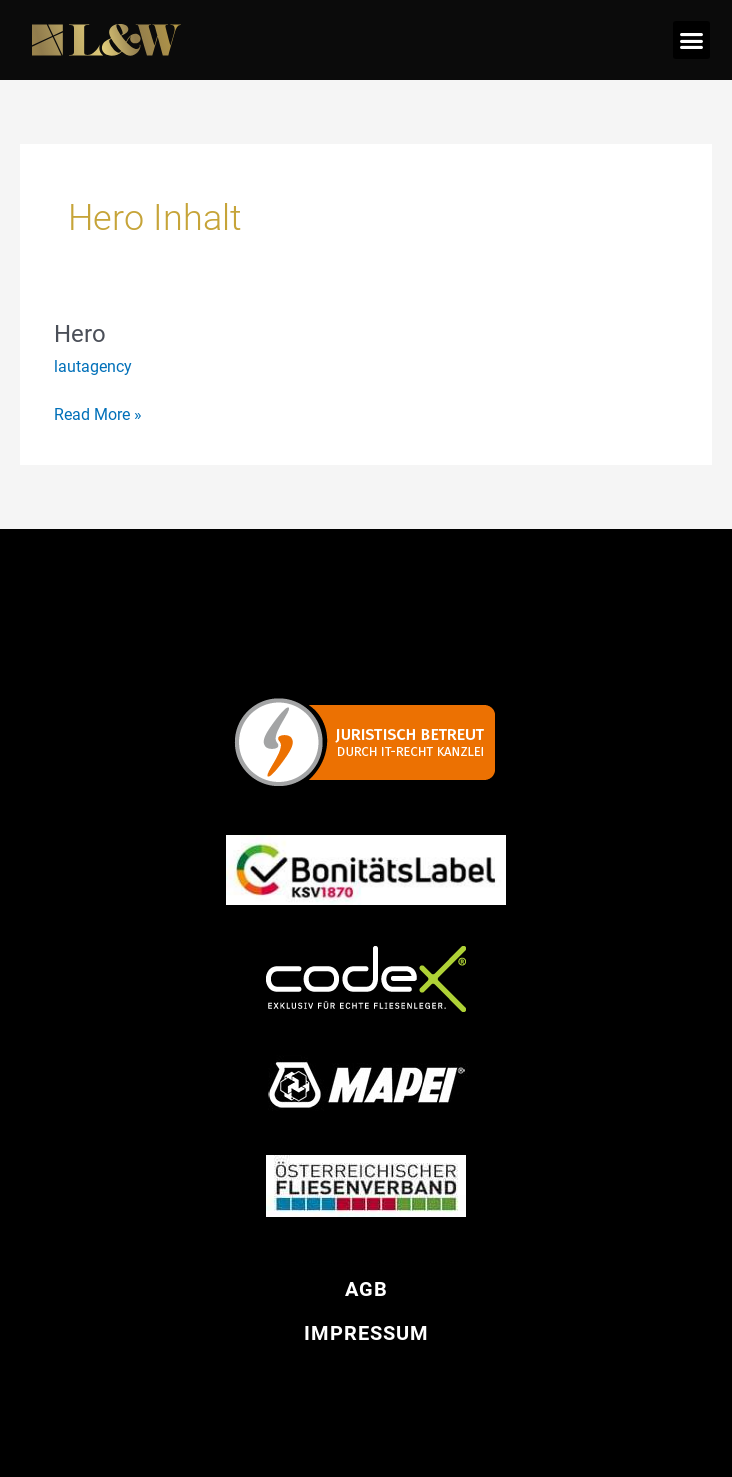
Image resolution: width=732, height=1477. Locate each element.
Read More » (98, 413)
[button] (692, 40)
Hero (80, 334)
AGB (366, 1289)
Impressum (366, 1333)
